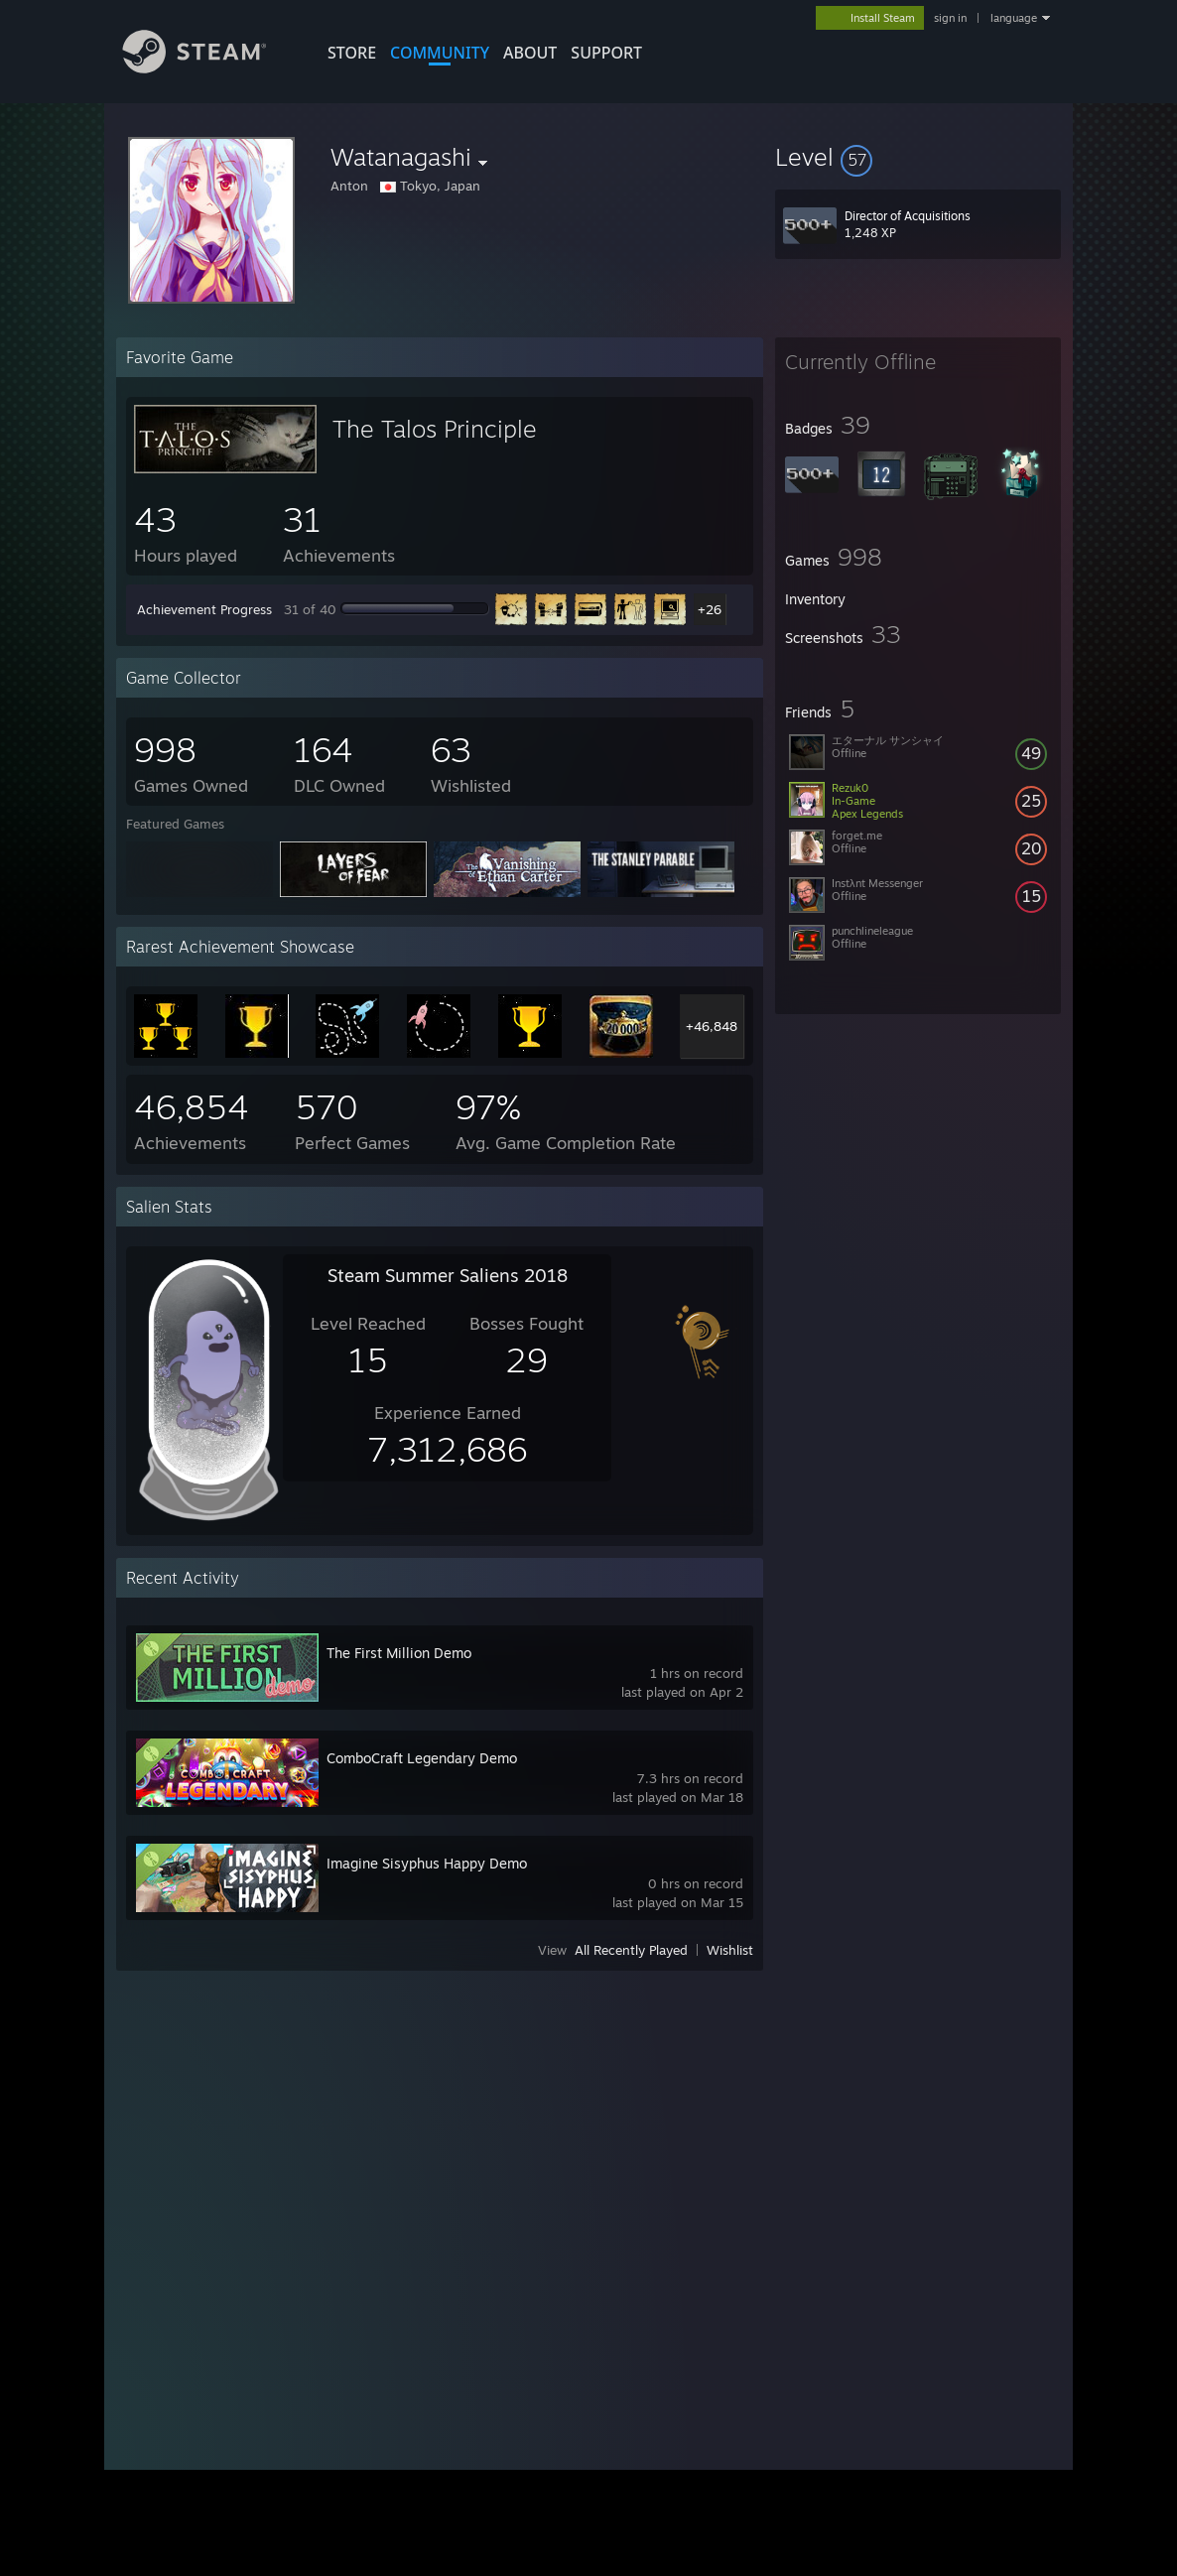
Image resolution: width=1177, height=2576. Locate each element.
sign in (950, 18)
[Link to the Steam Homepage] (209, 68)
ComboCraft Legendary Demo (422, 1757)
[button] (918, 157)
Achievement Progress (204, 609)
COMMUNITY (439, 53)
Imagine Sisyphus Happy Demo (427, 1863)
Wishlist (730, 1950)
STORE (351, 53)
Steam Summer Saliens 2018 (447, 1275)
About (530, 53)
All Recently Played (631, 1950)
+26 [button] (709, 609)
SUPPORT (606, 53)
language (1013, 18)
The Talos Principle (434, 429)
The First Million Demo (399, 1652)
